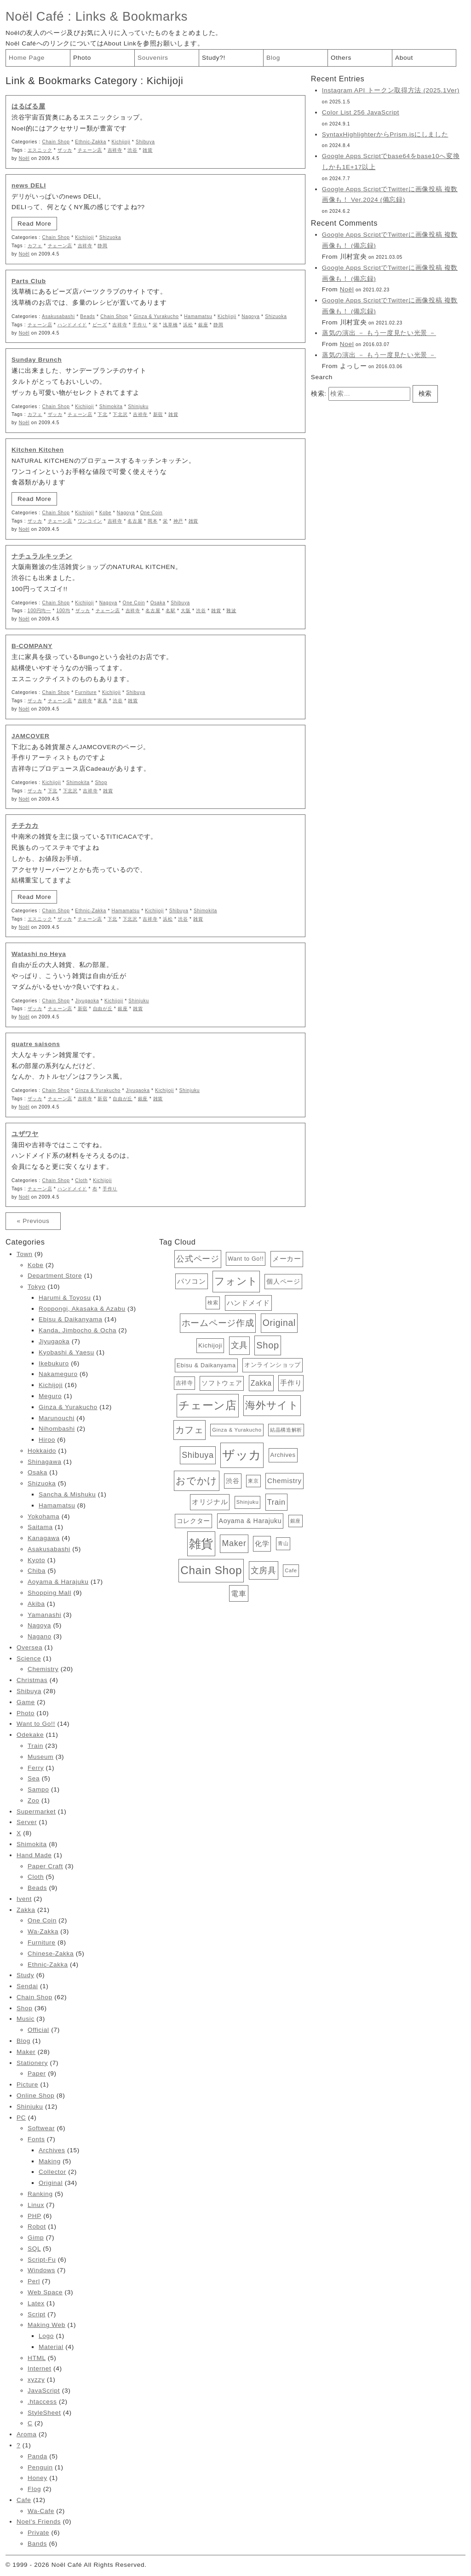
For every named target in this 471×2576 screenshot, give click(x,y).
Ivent (24, 1898)
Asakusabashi (58, 316)
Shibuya (145, 141)
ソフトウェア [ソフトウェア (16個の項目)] (221, 1383)
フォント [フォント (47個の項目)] (236, 1281)
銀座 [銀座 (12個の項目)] (295, 1521)
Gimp (36, 2237)
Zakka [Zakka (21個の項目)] (261, 1383)
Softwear (41, 2128)
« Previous (33, 1220)
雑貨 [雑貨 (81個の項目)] (201, 1544)
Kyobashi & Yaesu (66, 1352)
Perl (34, 2281)
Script (37, 2314)
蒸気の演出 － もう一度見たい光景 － (379, 333)
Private (38, 2532)
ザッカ (64, 150)
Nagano (40, 1636)
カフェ (35, 245)
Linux (36, 2204)
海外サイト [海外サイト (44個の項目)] (272, 1405)
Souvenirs (153, 57)
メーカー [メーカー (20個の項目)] (286, 1258)
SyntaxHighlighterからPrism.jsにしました (385, 134)
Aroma (26, 2434)
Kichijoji (121, 141)
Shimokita (111, 406)
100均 (63, 610)
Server (27, 1822)
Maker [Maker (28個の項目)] (234, 1543)
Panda (37, 2456)
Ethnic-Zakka (90, 141)
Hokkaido (42, 1450)
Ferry (36, 1767)
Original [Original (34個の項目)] (279, 1323)
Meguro (50, 1396)
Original (51, 2182)
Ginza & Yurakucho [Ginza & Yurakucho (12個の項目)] (236, 1430)
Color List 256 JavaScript (360, 112)
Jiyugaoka (87, 1000)
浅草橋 (170, 324)
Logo (46, 2335)
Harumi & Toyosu (65, 1297)
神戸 (178, 520)
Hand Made (34, 1855)
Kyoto (36, 1560)
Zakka (26, 1909)
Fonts (36, 2139)
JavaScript (44, 2390)
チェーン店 (90, 150)
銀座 (203, 324)
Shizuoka (110, 237)
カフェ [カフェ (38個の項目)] (189, 1430)
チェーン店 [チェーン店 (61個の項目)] (207, 1405)
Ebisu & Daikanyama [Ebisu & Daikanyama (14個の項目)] (206, 1365)
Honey (37, 2477)
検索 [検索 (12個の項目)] (212, 1302)
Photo (82, 57)
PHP (34, 2215)
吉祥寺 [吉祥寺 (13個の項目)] (184, 1383)
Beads (87, 316)
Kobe (105, 512)
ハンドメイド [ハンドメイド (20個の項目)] (248, 1303)
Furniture (86, 692)
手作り (139, 324)
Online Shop (35, 2095)
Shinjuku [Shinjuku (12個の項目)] (247, 1502)
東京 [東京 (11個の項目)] (253, 1481)
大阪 (185, 610)
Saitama (40, 1527)
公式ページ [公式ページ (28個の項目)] (197, 1258)
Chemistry (43, 1669)
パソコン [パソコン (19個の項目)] (191, 1281)
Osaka (158, 602)
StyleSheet (44, 2412)
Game (26, 1702)
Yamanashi (44, 1614)
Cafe (24, 2499)
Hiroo (47, 1439)
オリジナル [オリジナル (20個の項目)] (210, 1502)
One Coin (151, 512)
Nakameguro (58, 1373)
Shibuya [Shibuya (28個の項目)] (197, 1455)
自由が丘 (103, 1008)
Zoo (33, 1800)
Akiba (36, 1603)
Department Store (55, 1275)
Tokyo (37, 1286)
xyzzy (36, 2379)
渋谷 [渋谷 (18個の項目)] (232, 1480)
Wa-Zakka (43, 1931)
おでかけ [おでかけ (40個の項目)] (197, 1480)
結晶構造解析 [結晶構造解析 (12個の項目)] (286, 1430)
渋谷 (132, 150)
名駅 (170, 610)
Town (24, 1254)
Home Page (27, 57)
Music (25, 2018)
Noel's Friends (39, 2521)
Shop (101, 782)
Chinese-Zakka (51, 1953)
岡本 (152, 520)
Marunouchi (57, 1418)
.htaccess (42, 2401)
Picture (27, 2084)
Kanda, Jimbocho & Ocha (77, 1330)
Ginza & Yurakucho (156, 316)
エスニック (40, 150)
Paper (37, 2073)
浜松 (188, 324)
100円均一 (39, 610)
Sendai (27, 1986)
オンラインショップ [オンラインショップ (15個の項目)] (272, 1364)
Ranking (40, 2193)
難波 (231, 610)
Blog (273, 57)
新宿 (158, 414)
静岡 (102, 245)
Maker (26, 2051)
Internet (40, 2368)
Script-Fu (42, 2259)
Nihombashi (57, 1428)
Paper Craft (45, 1866)
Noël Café (35, 16)
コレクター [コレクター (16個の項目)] (193, 1521)
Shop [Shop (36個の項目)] (267, 1345)
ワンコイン (90, 520)
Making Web (46, 2324)
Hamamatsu (198, 316)
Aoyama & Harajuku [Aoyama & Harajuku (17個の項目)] (250, 1520)
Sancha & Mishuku (67, 1494)
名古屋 (134, 520)
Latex (36, 2303)
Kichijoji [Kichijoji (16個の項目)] (210, 1345)
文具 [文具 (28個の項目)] (239, 1345)
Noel (347, 344)
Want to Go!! (36, 1723)
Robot (37, 2226)
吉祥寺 (115, 150)
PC (21, 2117)
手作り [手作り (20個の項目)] (291, 1383)
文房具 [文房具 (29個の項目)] (263, 1570)
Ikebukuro (54, 1363)
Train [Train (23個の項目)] (276, 1502)
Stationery (32, 2062)
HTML (37, 2357)
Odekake (30, 1734)
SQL (34, 2248)
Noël (24, 158)
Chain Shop (56, 141)
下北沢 (120, 414)
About (404, 57)
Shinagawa (44, 1461)
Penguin (40, 2467)
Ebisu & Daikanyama (70, 1319)
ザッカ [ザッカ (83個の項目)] (242, 1455)
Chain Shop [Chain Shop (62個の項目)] (211, 1570)
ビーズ (99, 324)
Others (341, 57)
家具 (102, 700)
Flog (34, 2488)
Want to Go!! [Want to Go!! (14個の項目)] (246, 1259)
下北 (102, 414)
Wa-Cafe (41, 2511)
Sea (34, 1778)
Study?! (213, 57)
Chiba (37, 1570)
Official (38, 2029)
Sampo (38, 1789)
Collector (52, 2171)
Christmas (32, 1680)
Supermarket (36, 1811)
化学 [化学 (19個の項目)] (262, 1543)
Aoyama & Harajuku (58, 1581)
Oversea (29, 1647)
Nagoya (250, 316)
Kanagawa (44, 1538)
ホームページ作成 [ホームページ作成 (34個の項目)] (218, 1323)
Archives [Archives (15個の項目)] (283, 1454)
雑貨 (147, 150)
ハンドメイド (72, 324)
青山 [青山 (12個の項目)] (283, 1543)
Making (50, 2161)
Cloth (81, 1180)
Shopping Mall (49, 1592)
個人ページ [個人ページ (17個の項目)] (283, 1281)
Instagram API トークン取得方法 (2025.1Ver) (391, 90)
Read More (34, 223)
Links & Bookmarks (131, 16)
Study (25, 1975)
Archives (52, 2150)
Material (51, 2346)
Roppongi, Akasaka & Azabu (82, 1308)
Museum (40, 1756)
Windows (41, 2270)
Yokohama (43, 1516)
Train (35, 1745)
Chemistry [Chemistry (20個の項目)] (284, 1480)
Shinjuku (138, 406)
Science (29, 1658)
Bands (37, 2543)
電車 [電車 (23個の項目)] (238, 1593)
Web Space (45, 2292)
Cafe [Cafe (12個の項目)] (291, 1570)
